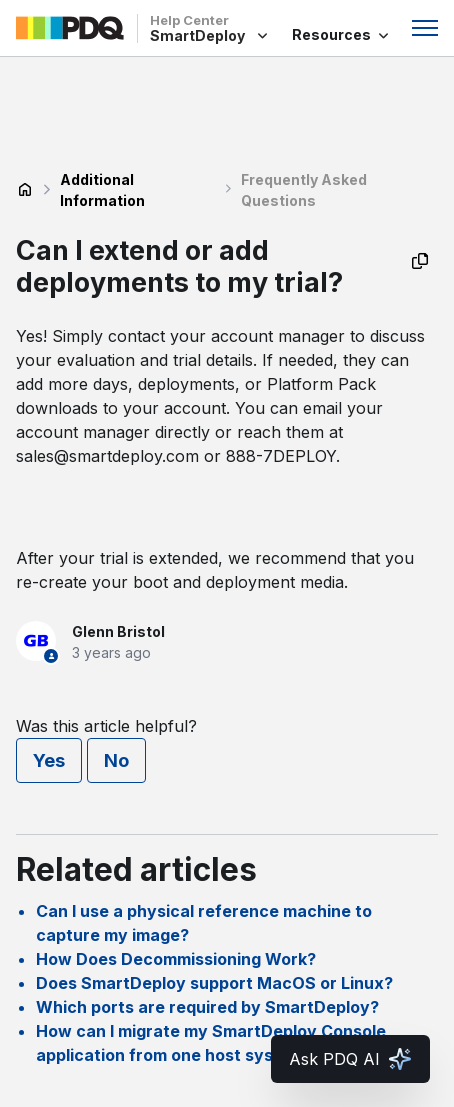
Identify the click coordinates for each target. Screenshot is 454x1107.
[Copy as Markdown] (420, 261)
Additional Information (102, 190)
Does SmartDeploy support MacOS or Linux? (214, 983)
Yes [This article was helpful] (49, 760)
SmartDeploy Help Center (25, 190)
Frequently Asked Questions (304, 190)
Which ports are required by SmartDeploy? (207, 1007)
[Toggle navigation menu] (425, 28)
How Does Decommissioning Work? (176, 959)
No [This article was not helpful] (116, 760)
